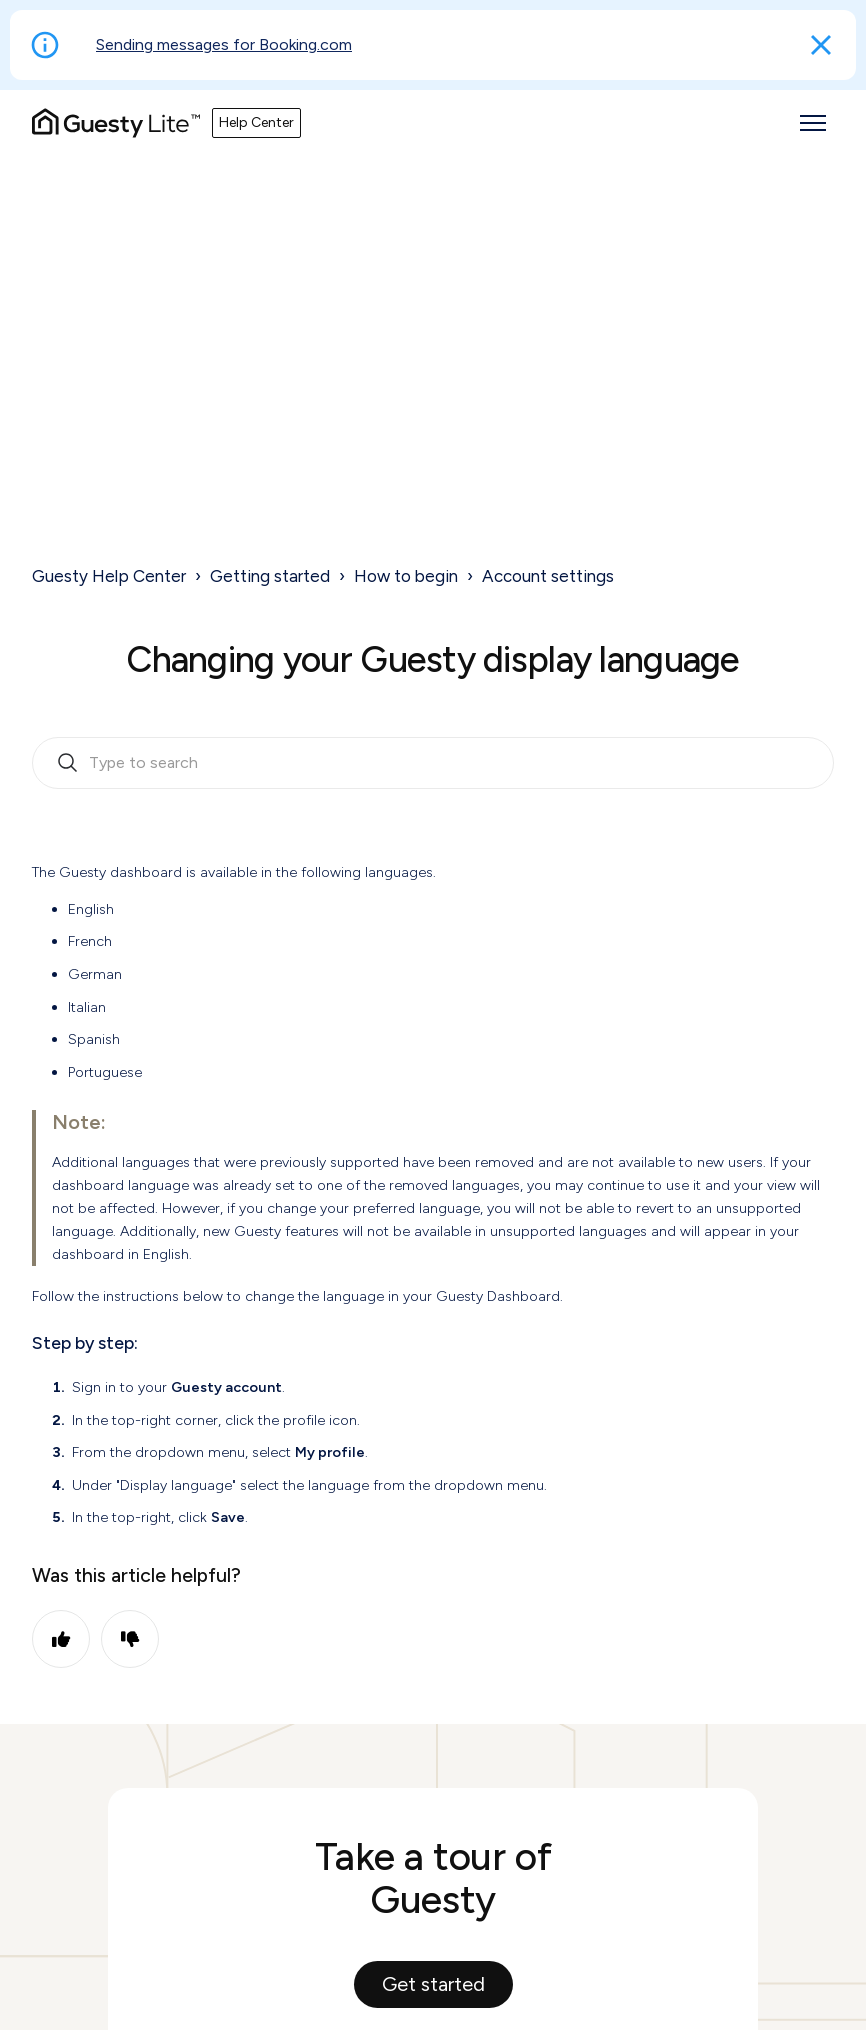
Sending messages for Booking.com (224, 44)
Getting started (270, 576)
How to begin (406, 576)
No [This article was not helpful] (130, 1639)
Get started (433, 1984)
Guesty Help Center (109, 576)
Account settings (548, 576)
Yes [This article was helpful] (61, 1639)
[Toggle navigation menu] (813, 123)
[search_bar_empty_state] (433, 763)
